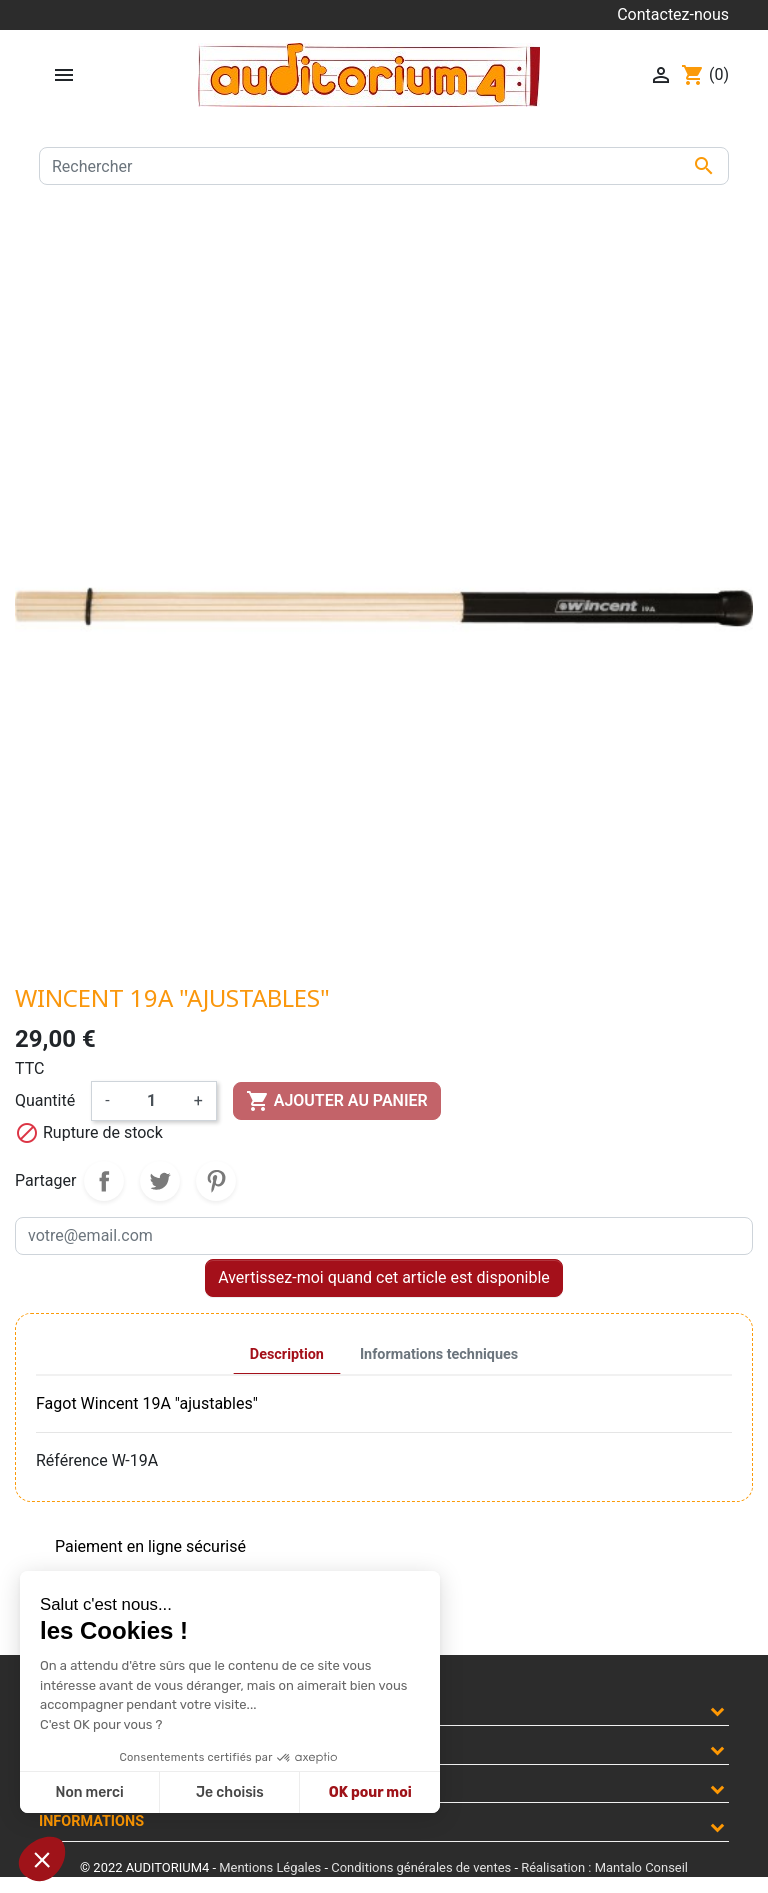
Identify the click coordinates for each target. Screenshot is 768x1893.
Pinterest (216, 1181)
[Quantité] (152, 1101)
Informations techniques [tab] (439, 1354)
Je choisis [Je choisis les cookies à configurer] (230, 1792)
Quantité (45, 1100)
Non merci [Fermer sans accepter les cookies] (89, 1792)
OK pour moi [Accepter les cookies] (370, 1792)
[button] (42, 1859)
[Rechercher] (384, 166)
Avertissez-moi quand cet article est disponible (384, 1277)
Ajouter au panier (337, 1101)
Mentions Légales (270, 1867)
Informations (91, 1821)
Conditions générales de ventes (421, 1867)
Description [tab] (287, 1354)
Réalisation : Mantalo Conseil (604, 1867)
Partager (104, 1181)
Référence (72, 1460)
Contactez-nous (673, 14)
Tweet (160, 1181)
